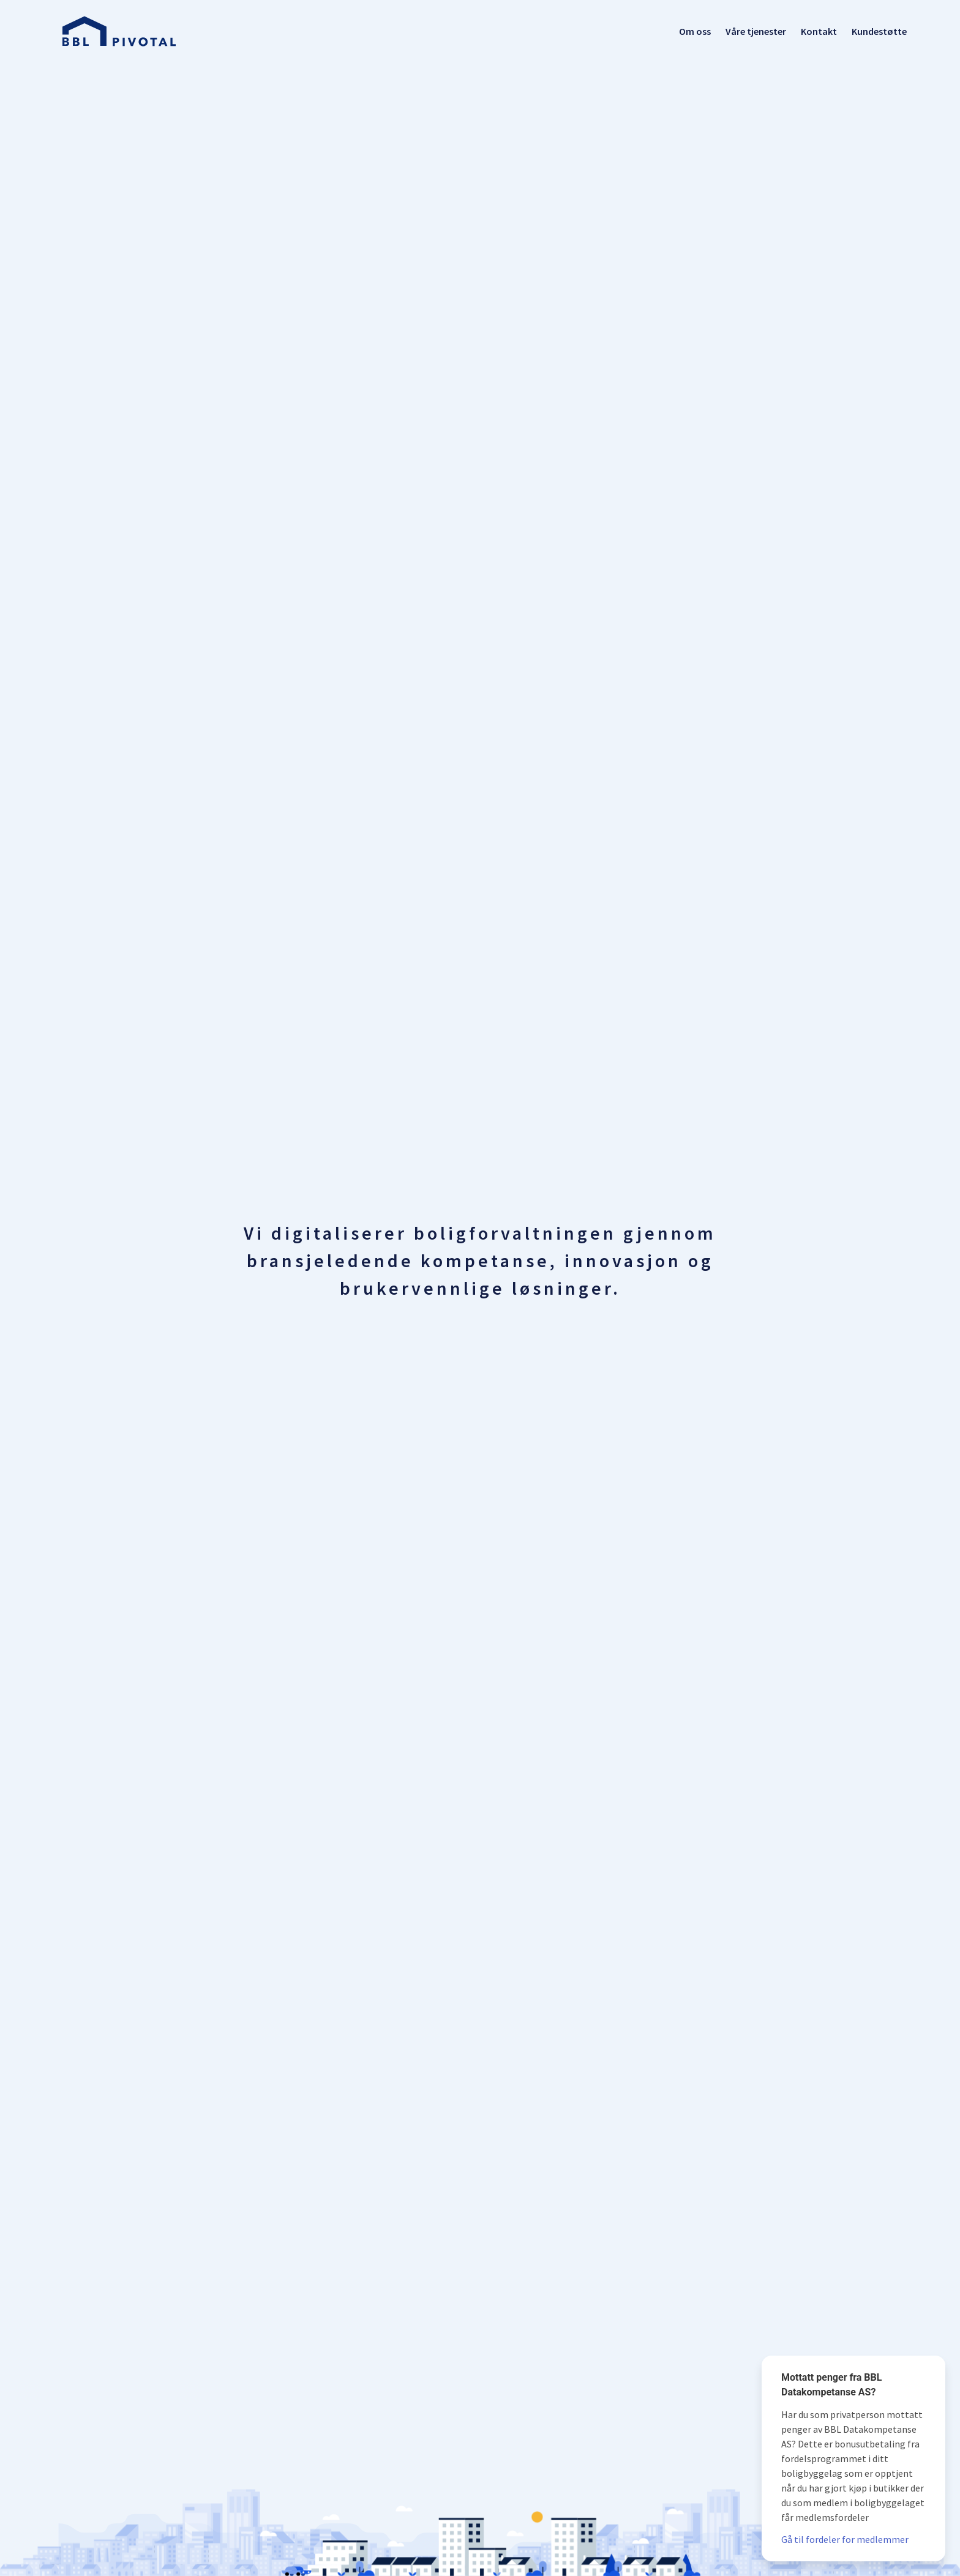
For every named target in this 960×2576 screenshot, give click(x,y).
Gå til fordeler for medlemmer (845, 2539)
